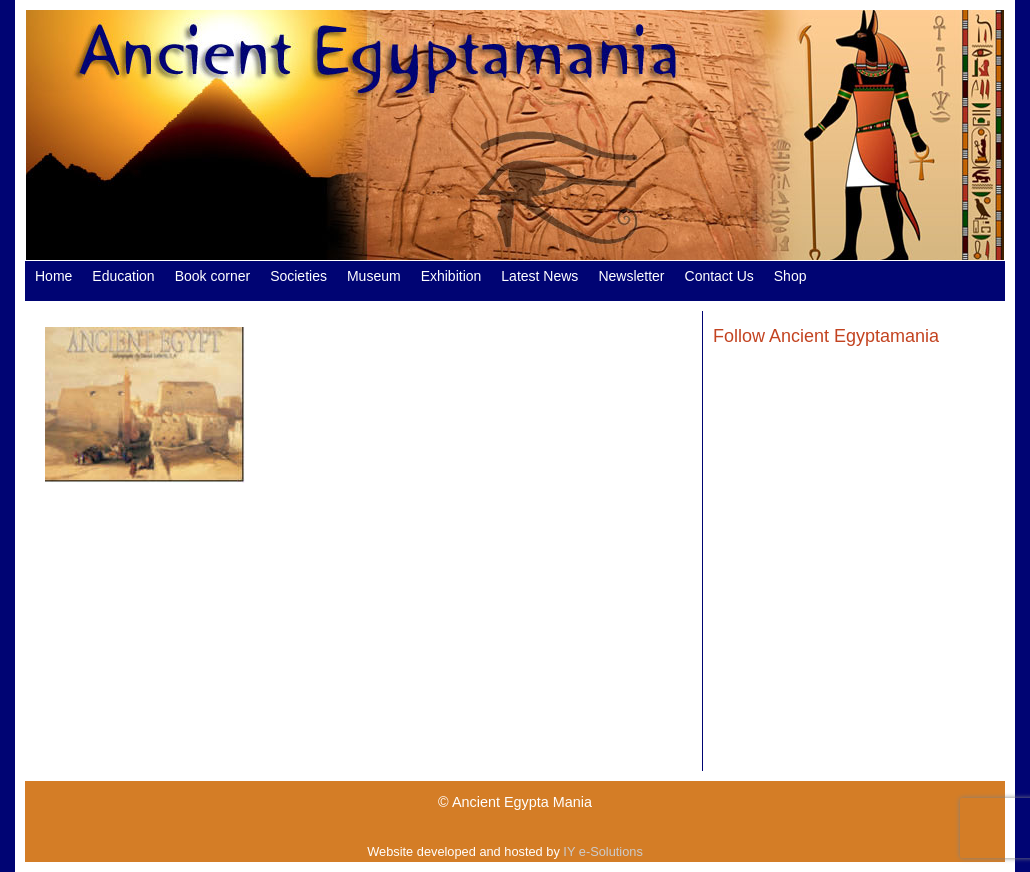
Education (123, 276)
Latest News (539, 276)
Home (53, 276)
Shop (790, 276)
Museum (374, 276)
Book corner (212, 276)
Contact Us (719, 276)
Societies (298, 276)
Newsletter (631, 276)
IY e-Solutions (602, 851)
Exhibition (451, 276)
